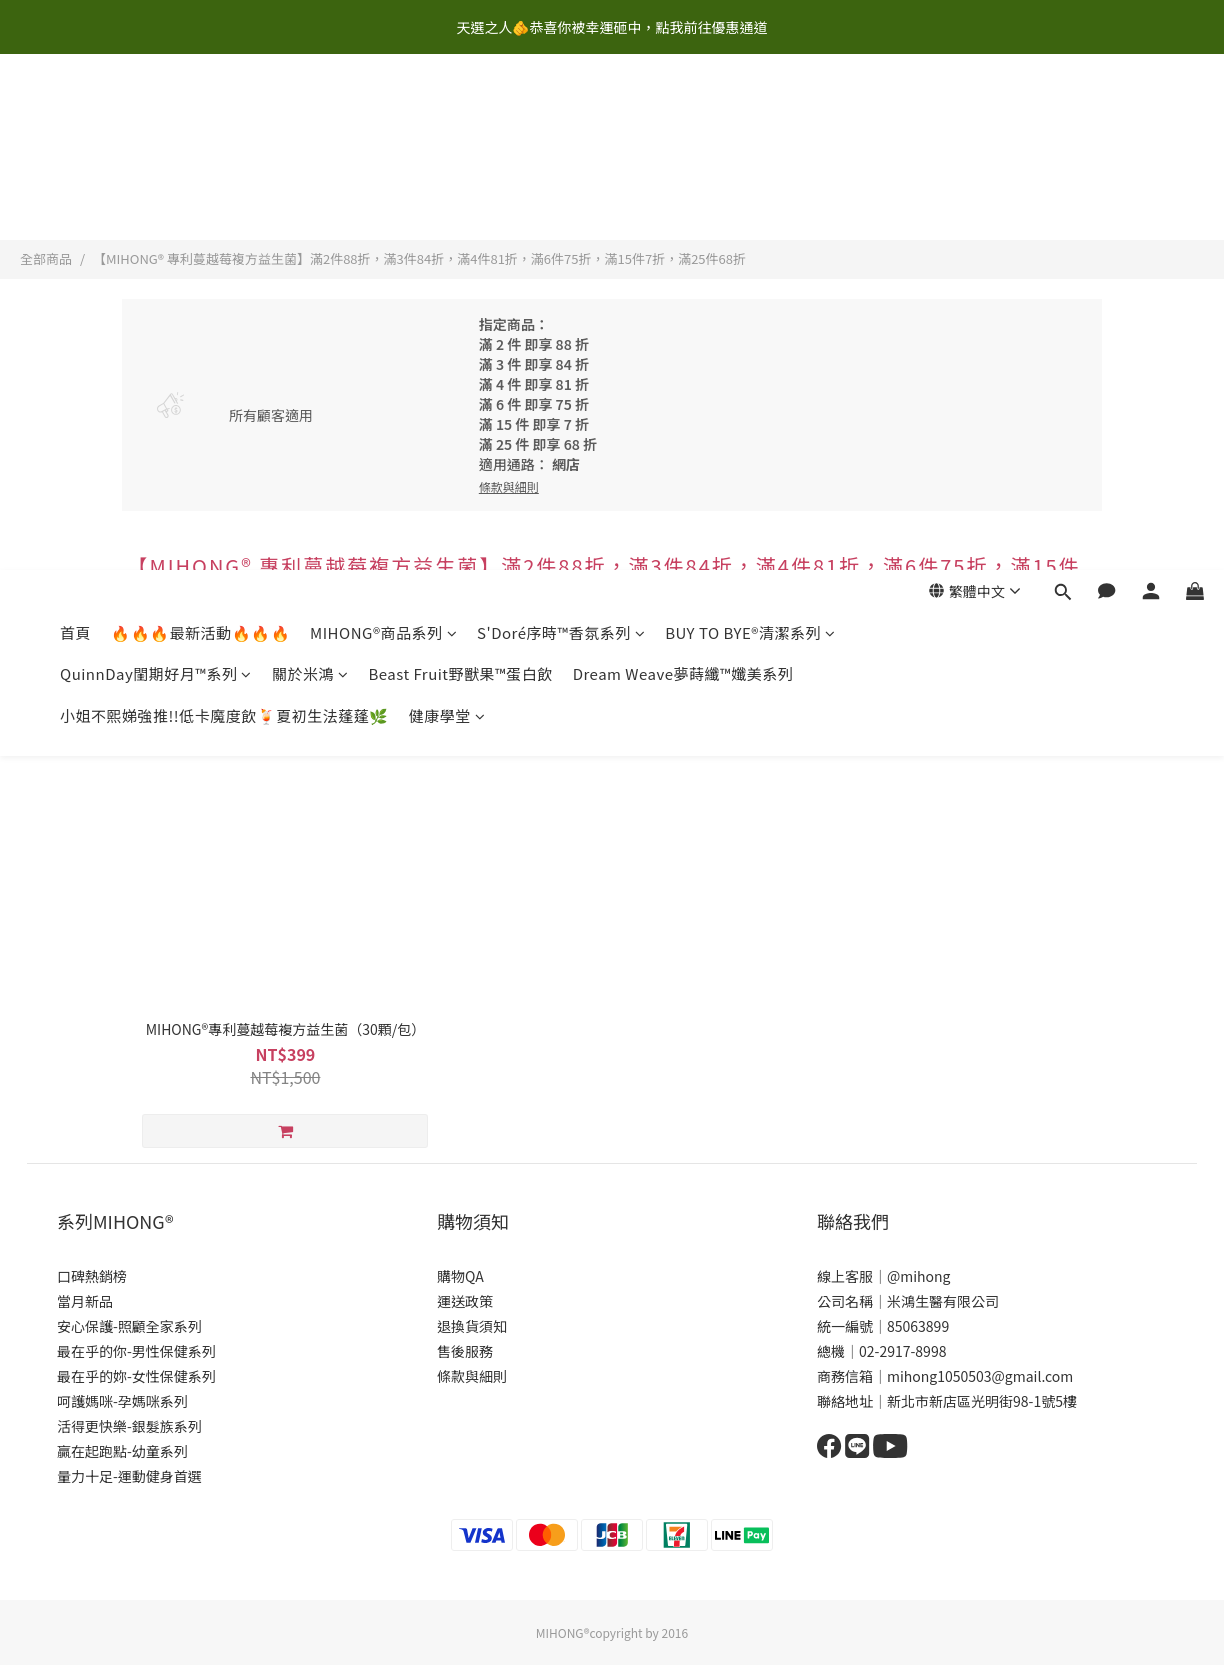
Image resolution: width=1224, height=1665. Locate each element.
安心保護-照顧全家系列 (129, 1326)
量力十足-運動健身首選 (129, 1476)
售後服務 (465, 1351)
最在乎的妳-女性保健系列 (136, 1376)
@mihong (918, 1276)
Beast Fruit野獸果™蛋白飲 (460, 157)
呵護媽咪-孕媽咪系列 (122, 1401)
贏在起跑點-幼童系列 (122, 1451)
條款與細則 (472, 1376)
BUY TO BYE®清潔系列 (750, 116)
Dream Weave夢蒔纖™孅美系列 (683, 157)
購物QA (460, 1276)
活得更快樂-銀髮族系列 (129, 1426)
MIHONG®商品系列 (383, 116)
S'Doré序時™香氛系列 (561, 116)
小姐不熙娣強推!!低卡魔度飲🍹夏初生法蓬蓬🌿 (224, 199)
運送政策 (465, 1301)
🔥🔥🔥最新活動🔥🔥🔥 (200, 116)
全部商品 (46, 258)
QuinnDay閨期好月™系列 (156, 157)
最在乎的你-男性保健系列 (136, 1351)
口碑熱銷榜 (92, 1276)
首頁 (75, 116)
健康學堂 (447, 199)
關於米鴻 (310, 157)
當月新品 (85, 1301)
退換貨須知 (472, 1326)
